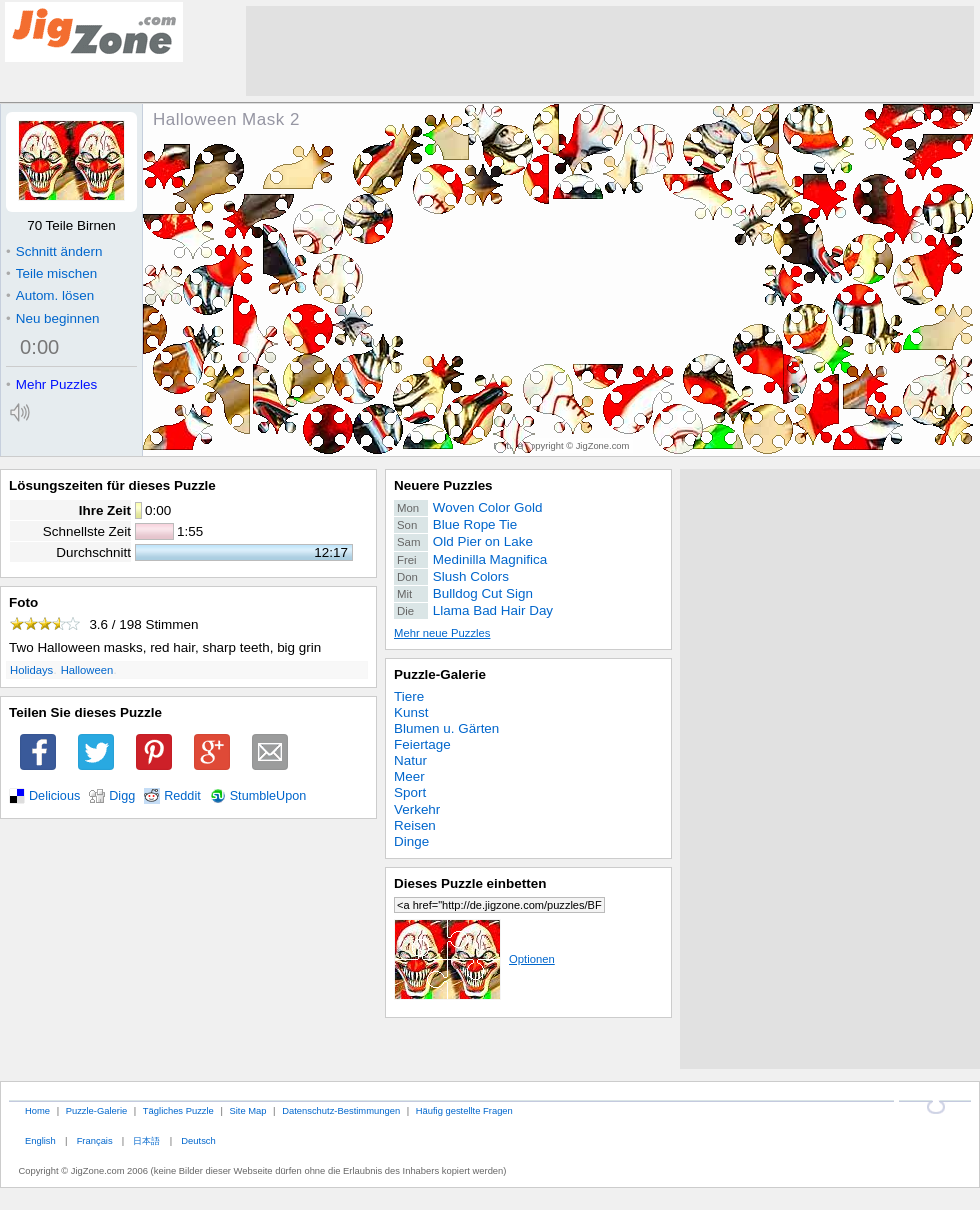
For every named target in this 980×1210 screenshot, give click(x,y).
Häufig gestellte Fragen (464, 1110)
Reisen (415, 825)
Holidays (31, 670)
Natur (410, 760)
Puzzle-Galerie (440, 674)
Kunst (411, 712)
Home (37, 1110)
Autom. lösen (50, 295)
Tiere (409, 696)
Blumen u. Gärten (446, 728)
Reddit (182, 796)
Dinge (411, 841)
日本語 (146, 1140)
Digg (122, 796)
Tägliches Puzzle (178, 1110)
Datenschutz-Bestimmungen (341, 1110)
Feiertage (422, 744)
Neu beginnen (52, 318)
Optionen (474, 959)
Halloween (87, 670)
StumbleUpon (268, 796)
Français (95, 1140)
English (40, 1140)
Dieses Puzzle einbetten (470, 883)
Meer (409, 776)
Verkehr (417, 809)
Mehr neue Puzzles (442, 633)
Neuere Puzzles (443, 485)
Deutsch (198, 1140)
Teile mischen (51, 273)
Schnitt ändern (54, 251)
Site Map (247, 1110)
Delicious (54, 796)
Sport (410, 792)
